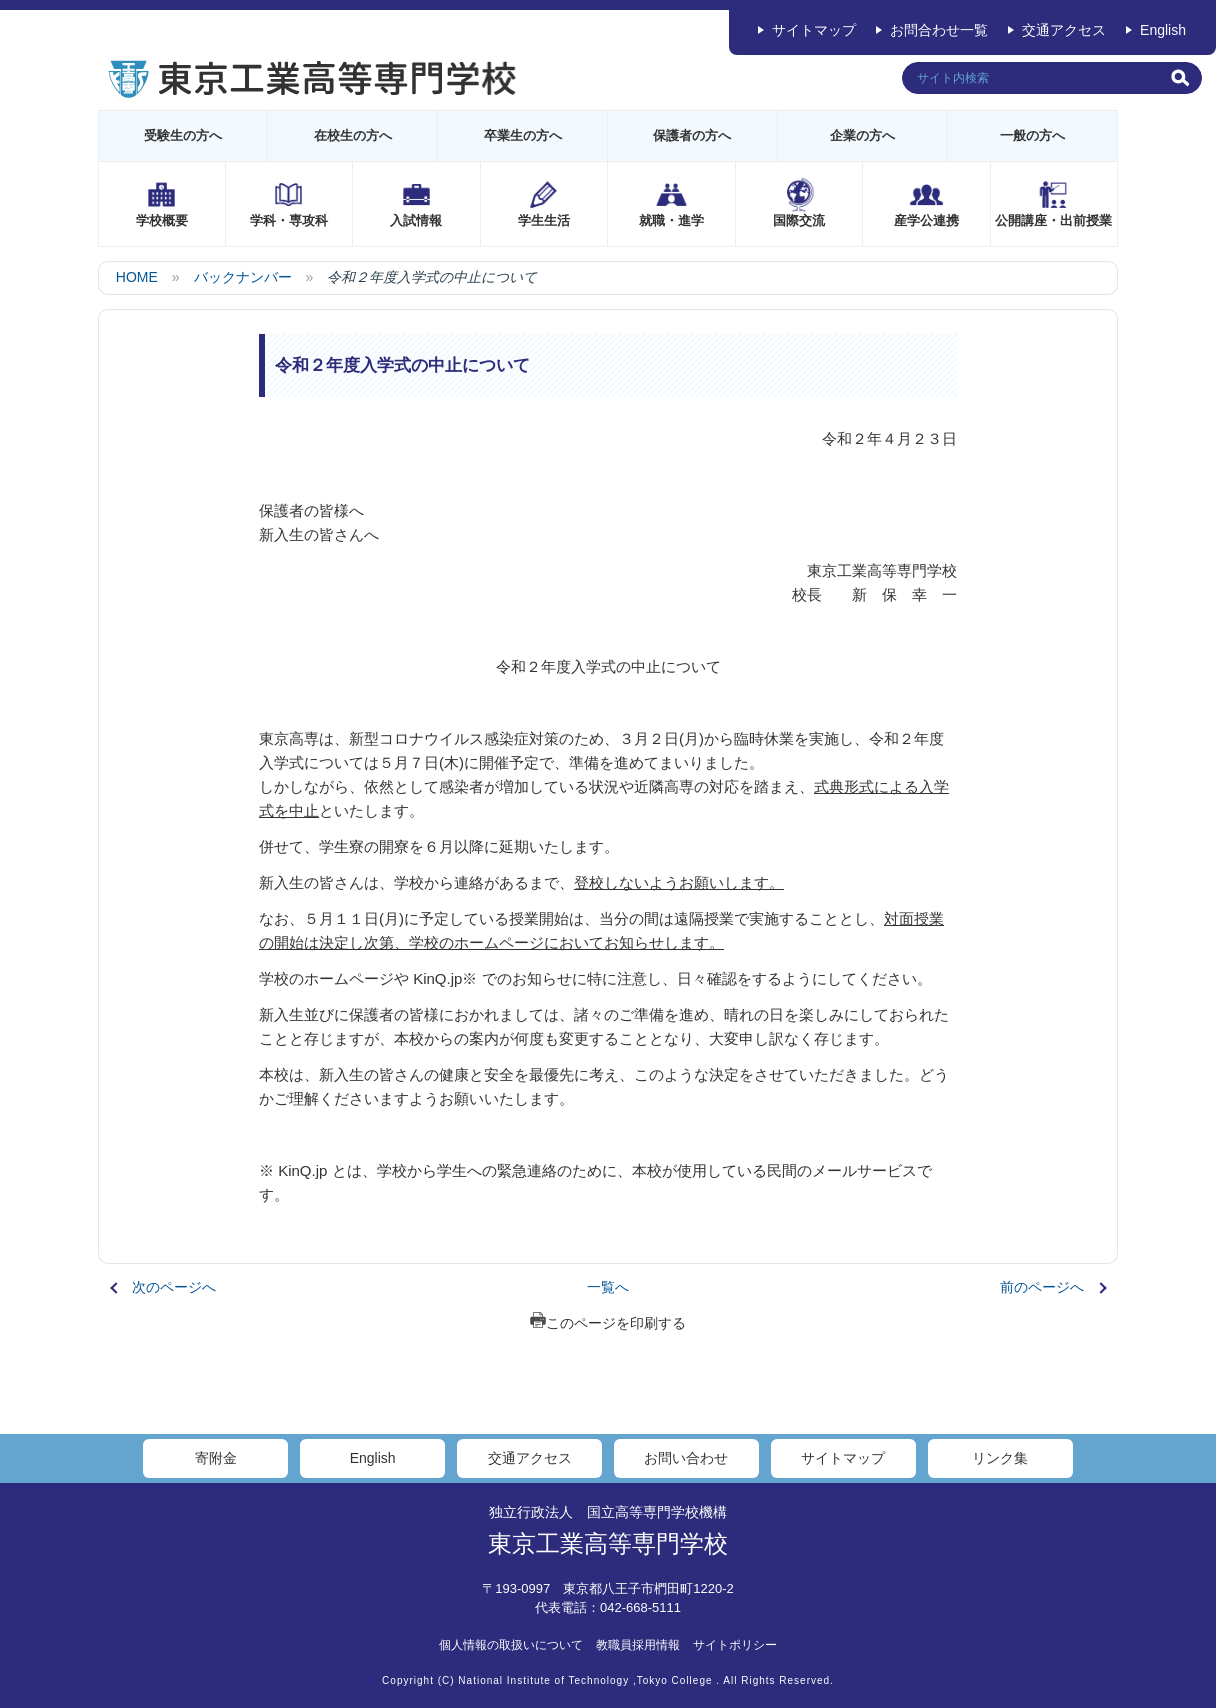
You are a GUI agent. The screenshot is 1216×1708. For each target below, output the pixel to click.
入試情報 (416, 220)
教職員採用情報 (638, 1645)
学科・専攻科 (289, 220)
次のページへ (174, 1287)
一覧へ (608, 1287)
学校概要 (162, 220)
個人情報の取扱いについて (511, 1645)
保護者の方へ (692, 135)
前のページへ (1042, 1287)
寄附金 (216, 1458)
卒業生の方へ (523, 135)
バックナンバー (243, 277)
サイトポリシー (735, 1645)
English (1163, 30)
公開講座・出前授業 (1053, 220)
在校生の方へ (353, 135)
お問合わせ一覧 (939, 30)
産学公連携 (926, 220)
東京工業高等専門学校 (608, 1543)
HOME (137, 277)
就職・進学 (671, 220)
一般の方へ (1032, 135)
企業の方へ (862, 135)
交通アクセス (1064, 30)
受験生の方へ (183, 135)
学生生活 (544, 220)
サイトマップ (814, 30)
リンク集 (1000, 1458)
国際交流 (799, 220)
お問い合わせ (686, 1458)
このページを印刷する (608, 1323)
